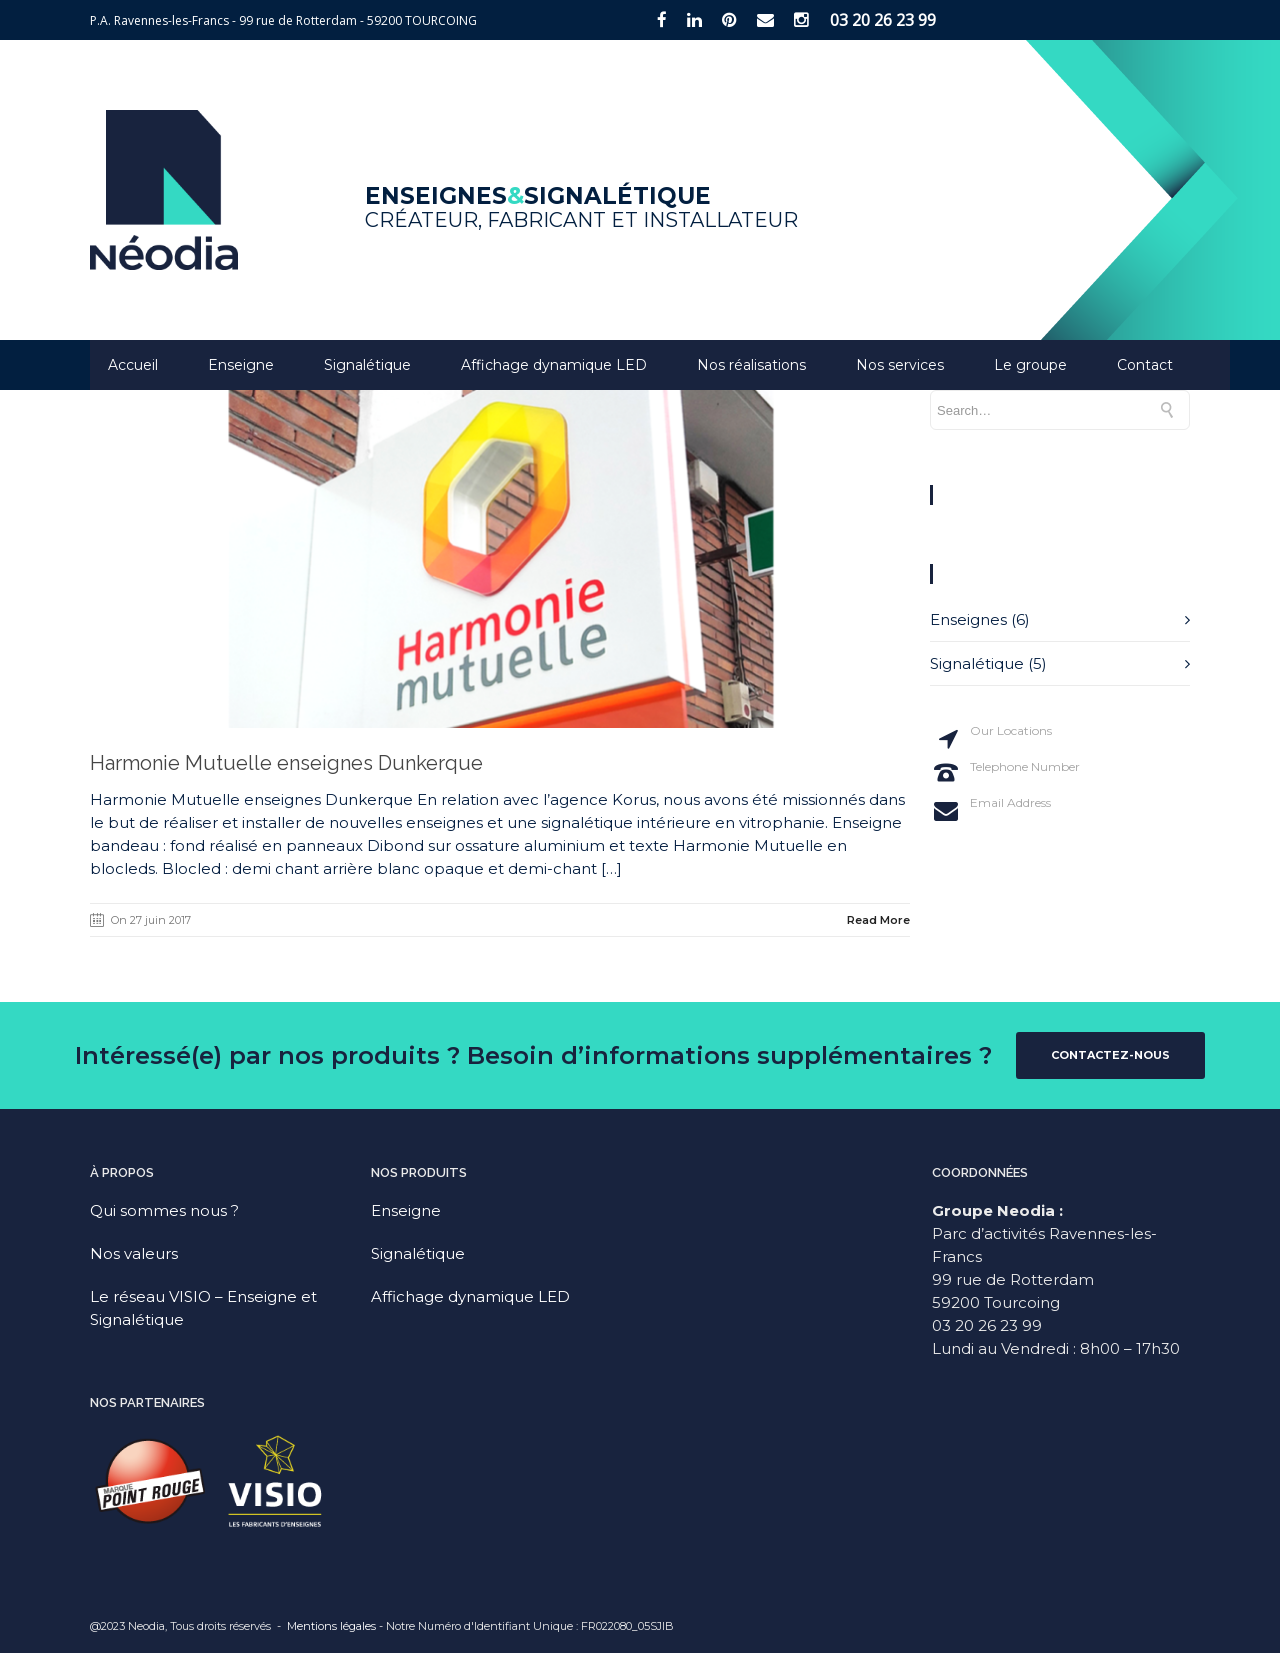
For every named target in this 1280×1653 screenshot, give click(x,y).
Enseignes (968, 619)
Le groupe (1030, 365)
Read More (878, 920)
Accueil (133, 365)
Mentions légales (331, 1626)
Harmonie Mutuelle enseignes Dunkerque (286, 763)
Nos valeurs (134, 1253)
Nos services (900, 365)
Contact (1145, 365)
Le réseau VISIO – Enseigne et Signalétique (203, 1308)
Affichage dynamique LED (554, 365)
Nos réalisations (751, 365)
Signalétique (367, 365)
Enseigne (241, 365)
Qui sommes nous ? (164, 1210)
